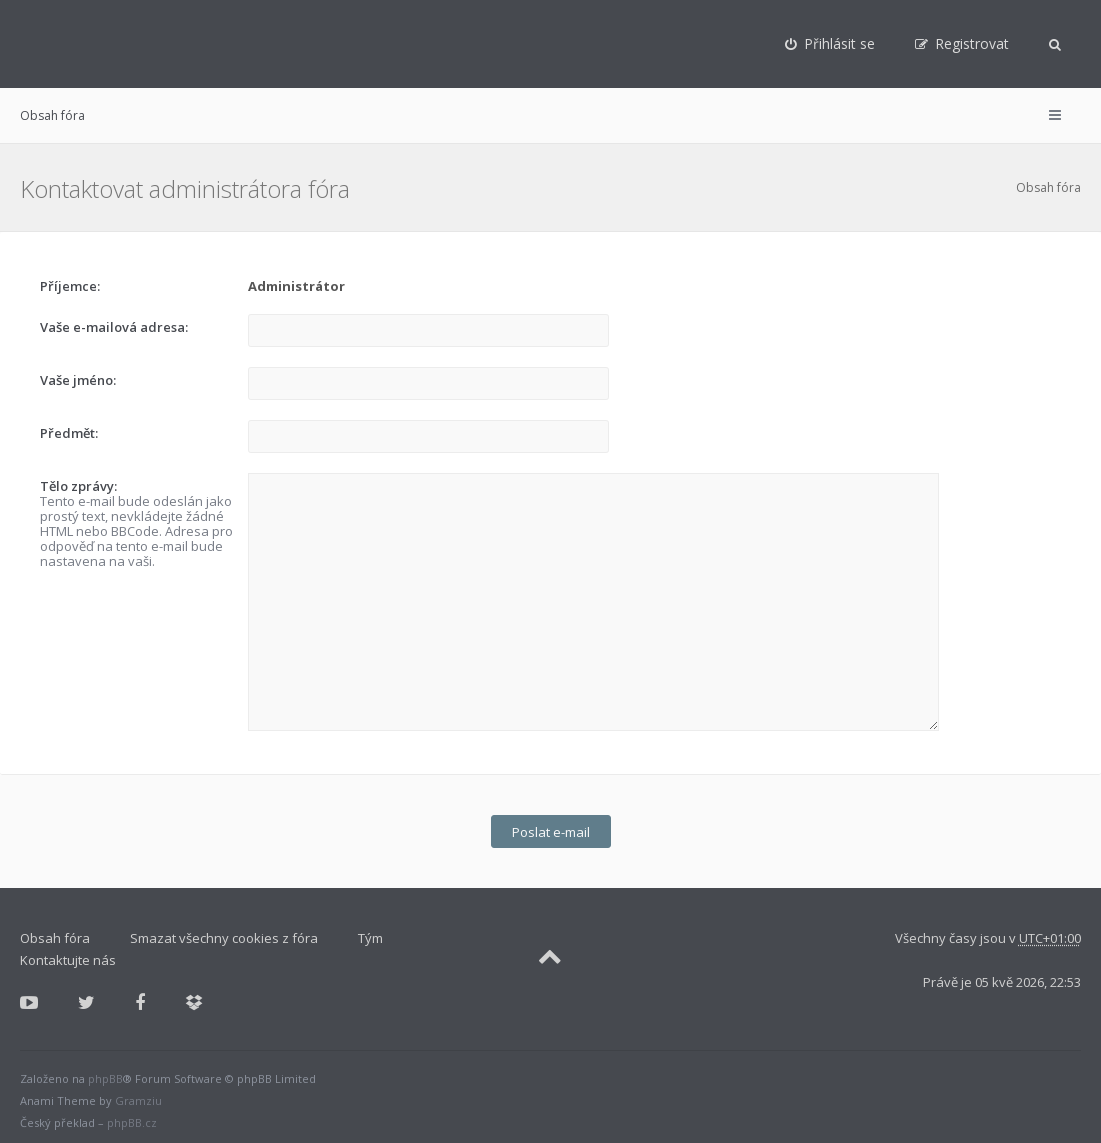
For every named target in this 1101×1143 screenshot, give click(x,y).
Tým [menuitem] (370, 932)
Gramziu (138, 1094)
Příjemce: (70, 286)
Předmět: (69, 433)
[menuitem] (830, 44)
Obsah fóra (52, 115)
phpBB (105, 1072)
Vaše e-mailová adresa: (114, 327)
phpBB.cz (132, 1116)
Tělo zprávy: (78, 486)
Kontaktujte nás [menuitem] (68, 954)
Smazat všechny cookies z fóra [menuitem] (224, 932)
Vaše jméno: (78, 380)
